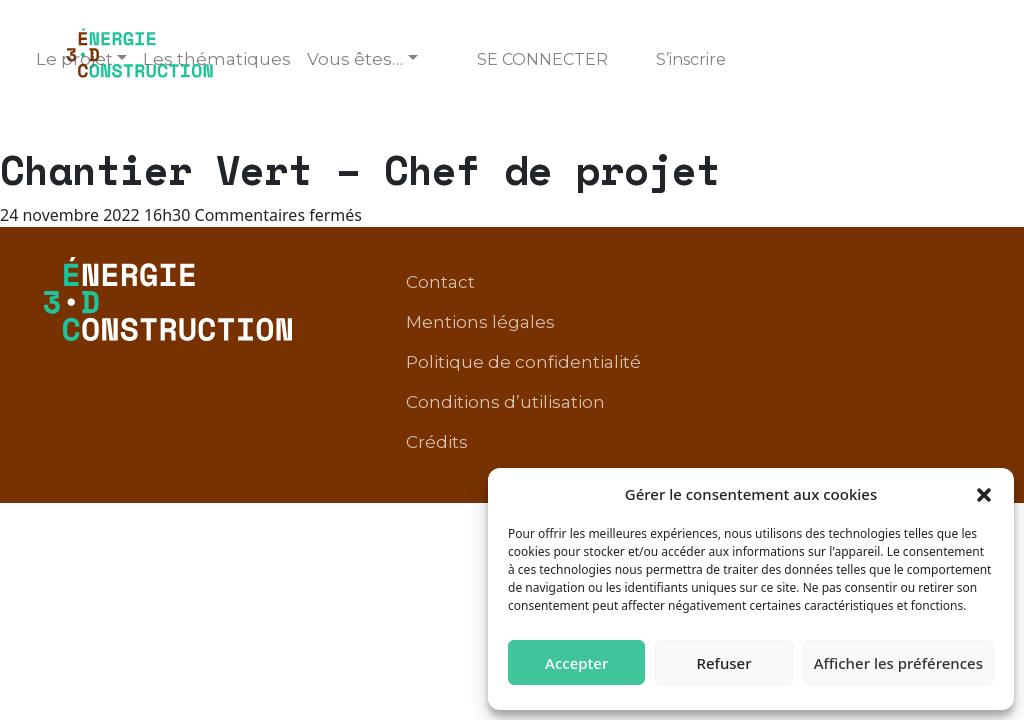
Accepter (576, 663)
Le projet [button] (74, 59)
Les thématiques (217, 59)
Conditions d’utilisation (505, 402)
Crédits (437, 442)
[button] (984, 494)
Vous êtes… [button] (355, 59)
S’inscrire (691, 59)
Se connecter (542, 59)
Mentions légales (480, 322)
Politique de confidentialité (523, 362)
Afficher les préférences (898, 663)
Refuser (723, 663)
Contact (440, 282)
